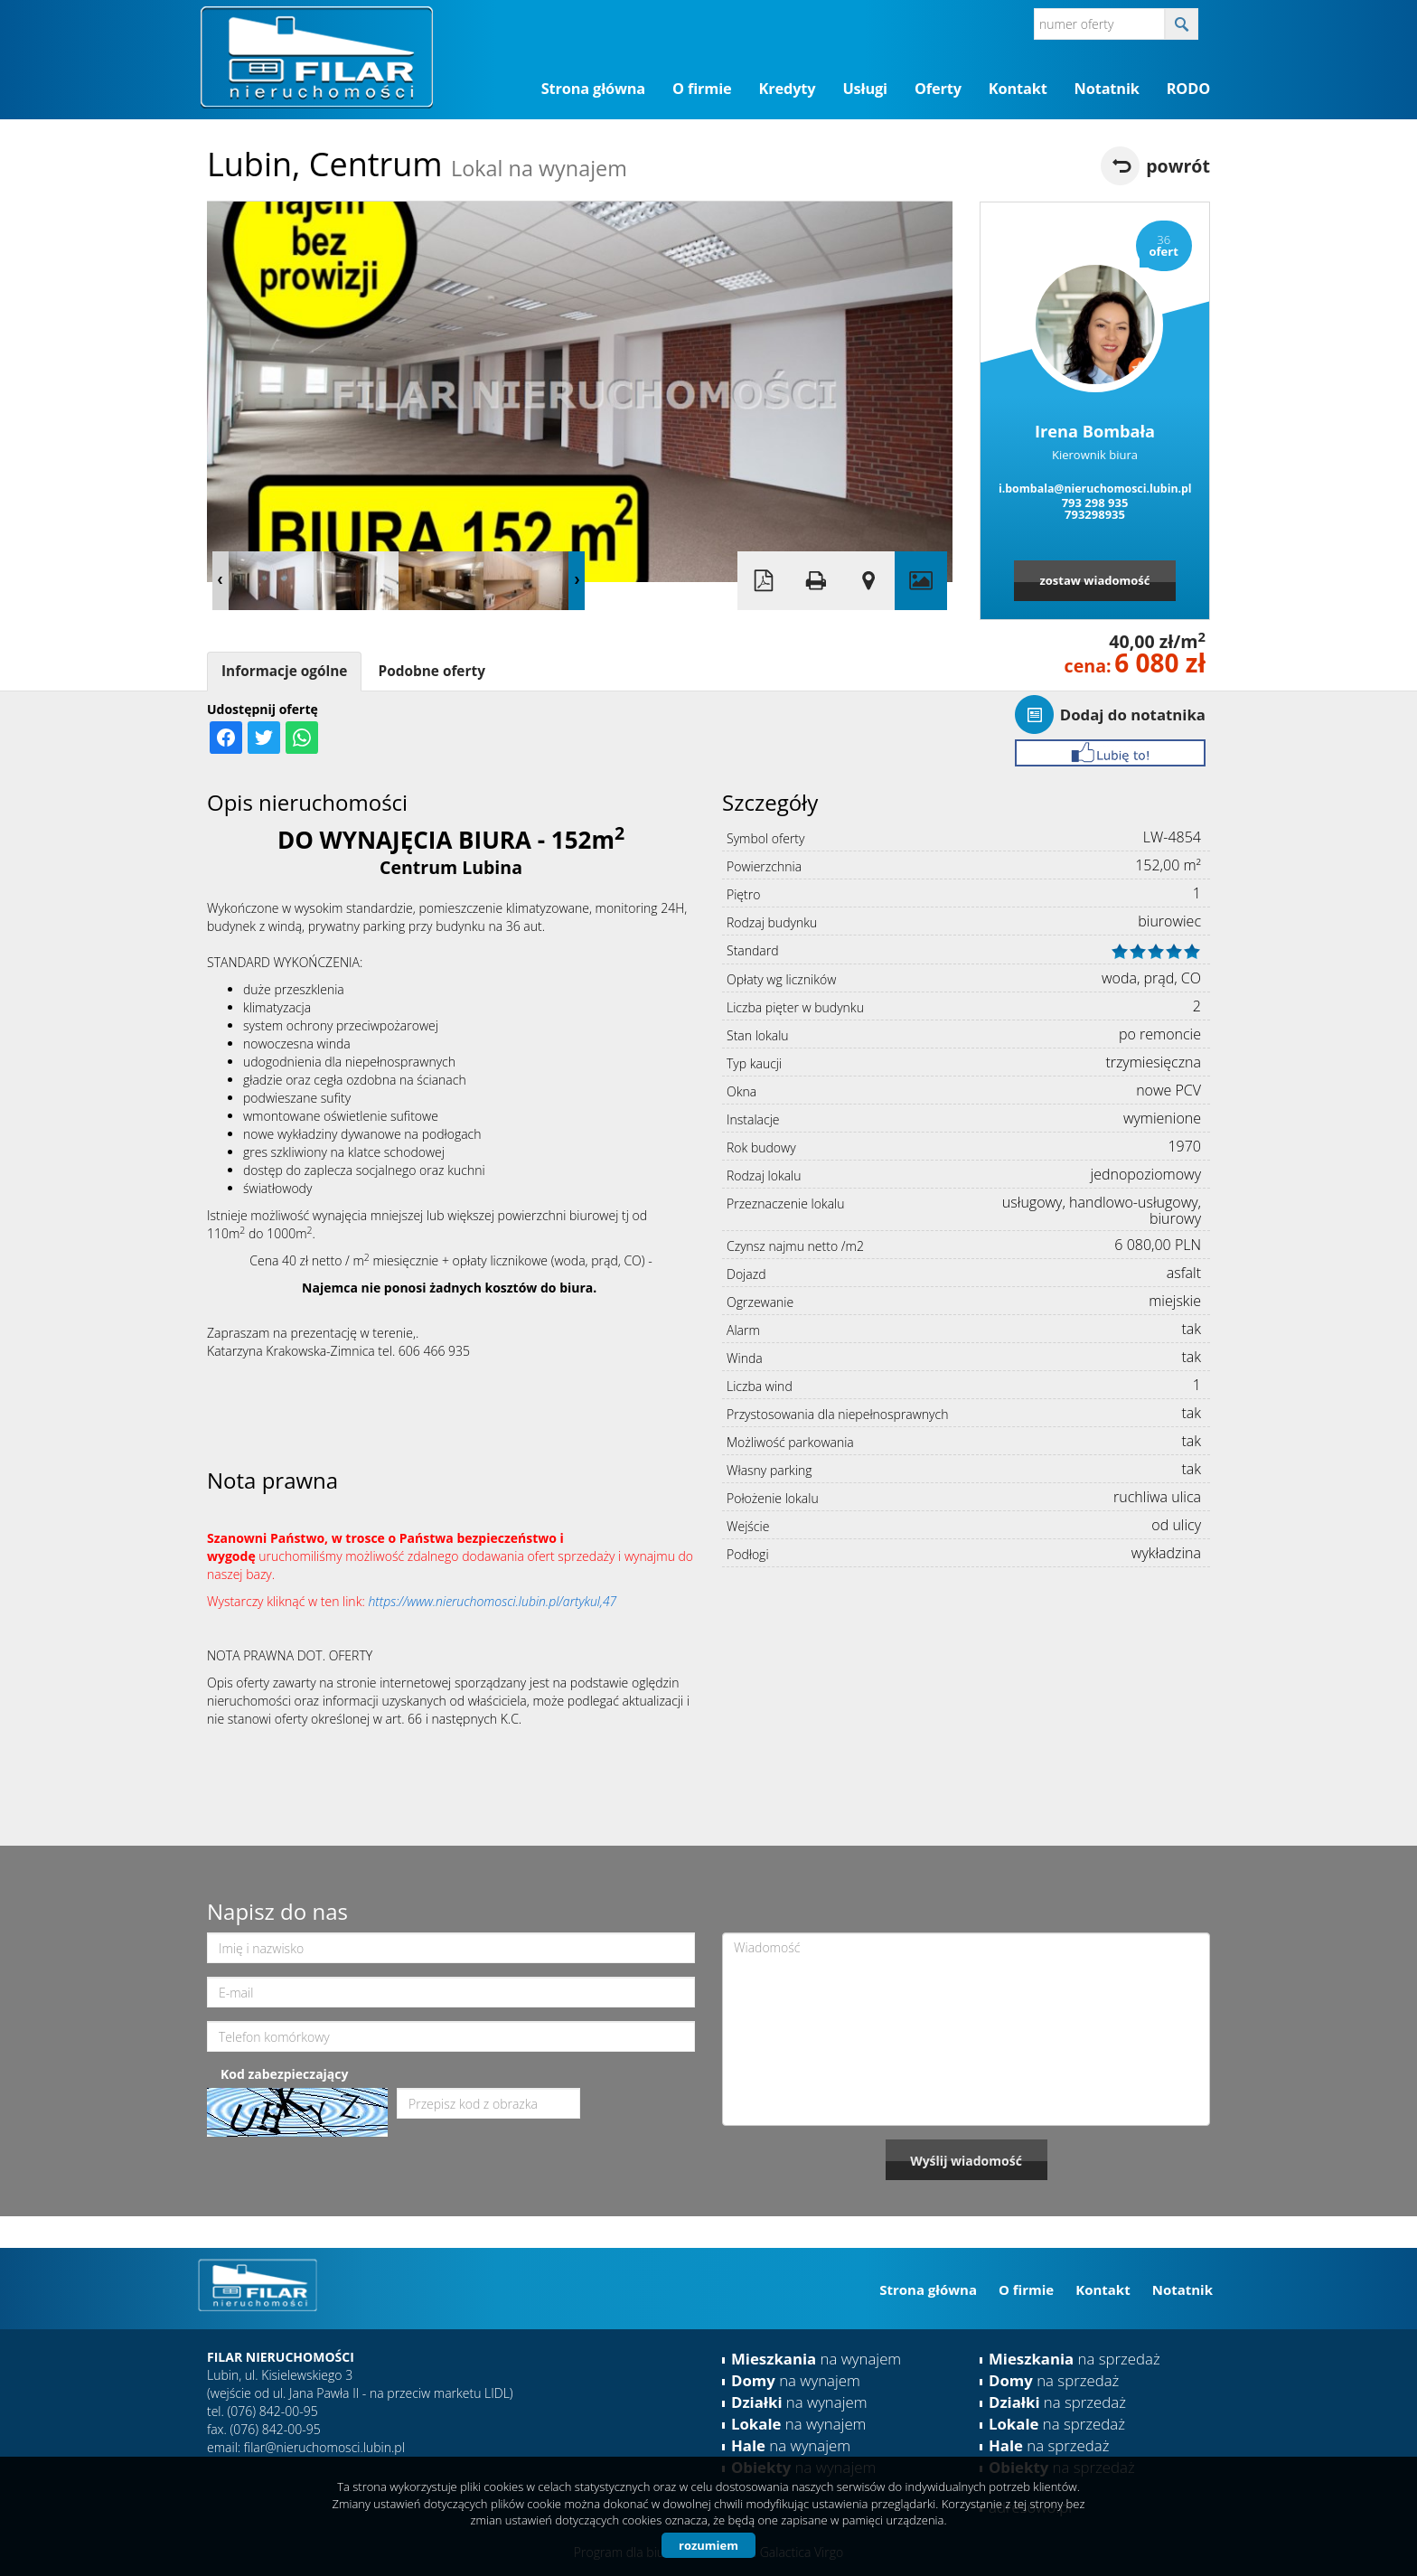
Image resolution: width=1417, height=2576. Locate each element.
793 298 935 (1095, 502)
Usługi (864, 89)
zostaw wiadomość (1094, 580)
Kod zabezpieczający (284, 2073)
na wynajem (816, 2358)
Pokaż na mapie (868, 580)
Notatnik (1107, 89)
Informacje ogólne (284, 671)
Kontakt (1018, 89)
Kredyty (787, 89)
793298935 (1095, 514)
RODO (1188, 89)
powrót (1178, 166)
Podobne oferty (431, 671)
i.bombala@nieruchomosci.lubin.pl (1095, 488)
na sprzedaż (1074, 2358)
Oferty (938, 89)
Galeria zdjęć (921, 580)
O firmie (701, 89)
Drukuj (816, 580)
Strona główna (593, 89)
